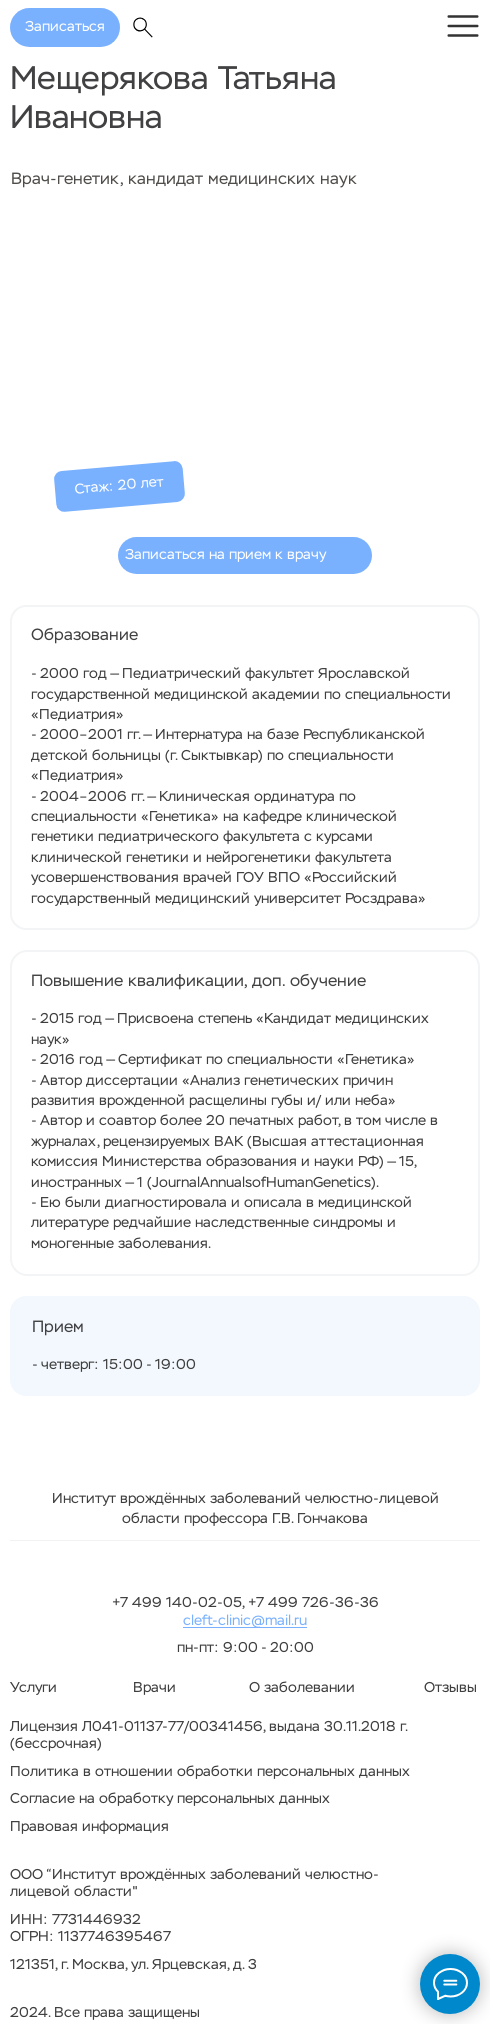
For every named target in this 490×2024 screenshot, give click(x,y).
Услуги (33, 1688)
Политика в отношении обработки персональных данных (210, 1772)
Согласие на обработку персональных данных (170, 1799)
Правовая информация (89, 1827)
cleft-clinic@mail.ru (245, 1621)
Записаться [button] (65, 27)
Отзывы (450, 1688)
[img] (463, 26)
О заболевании (302, 1688)
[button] (244, 555)
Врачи (154, 1688)
